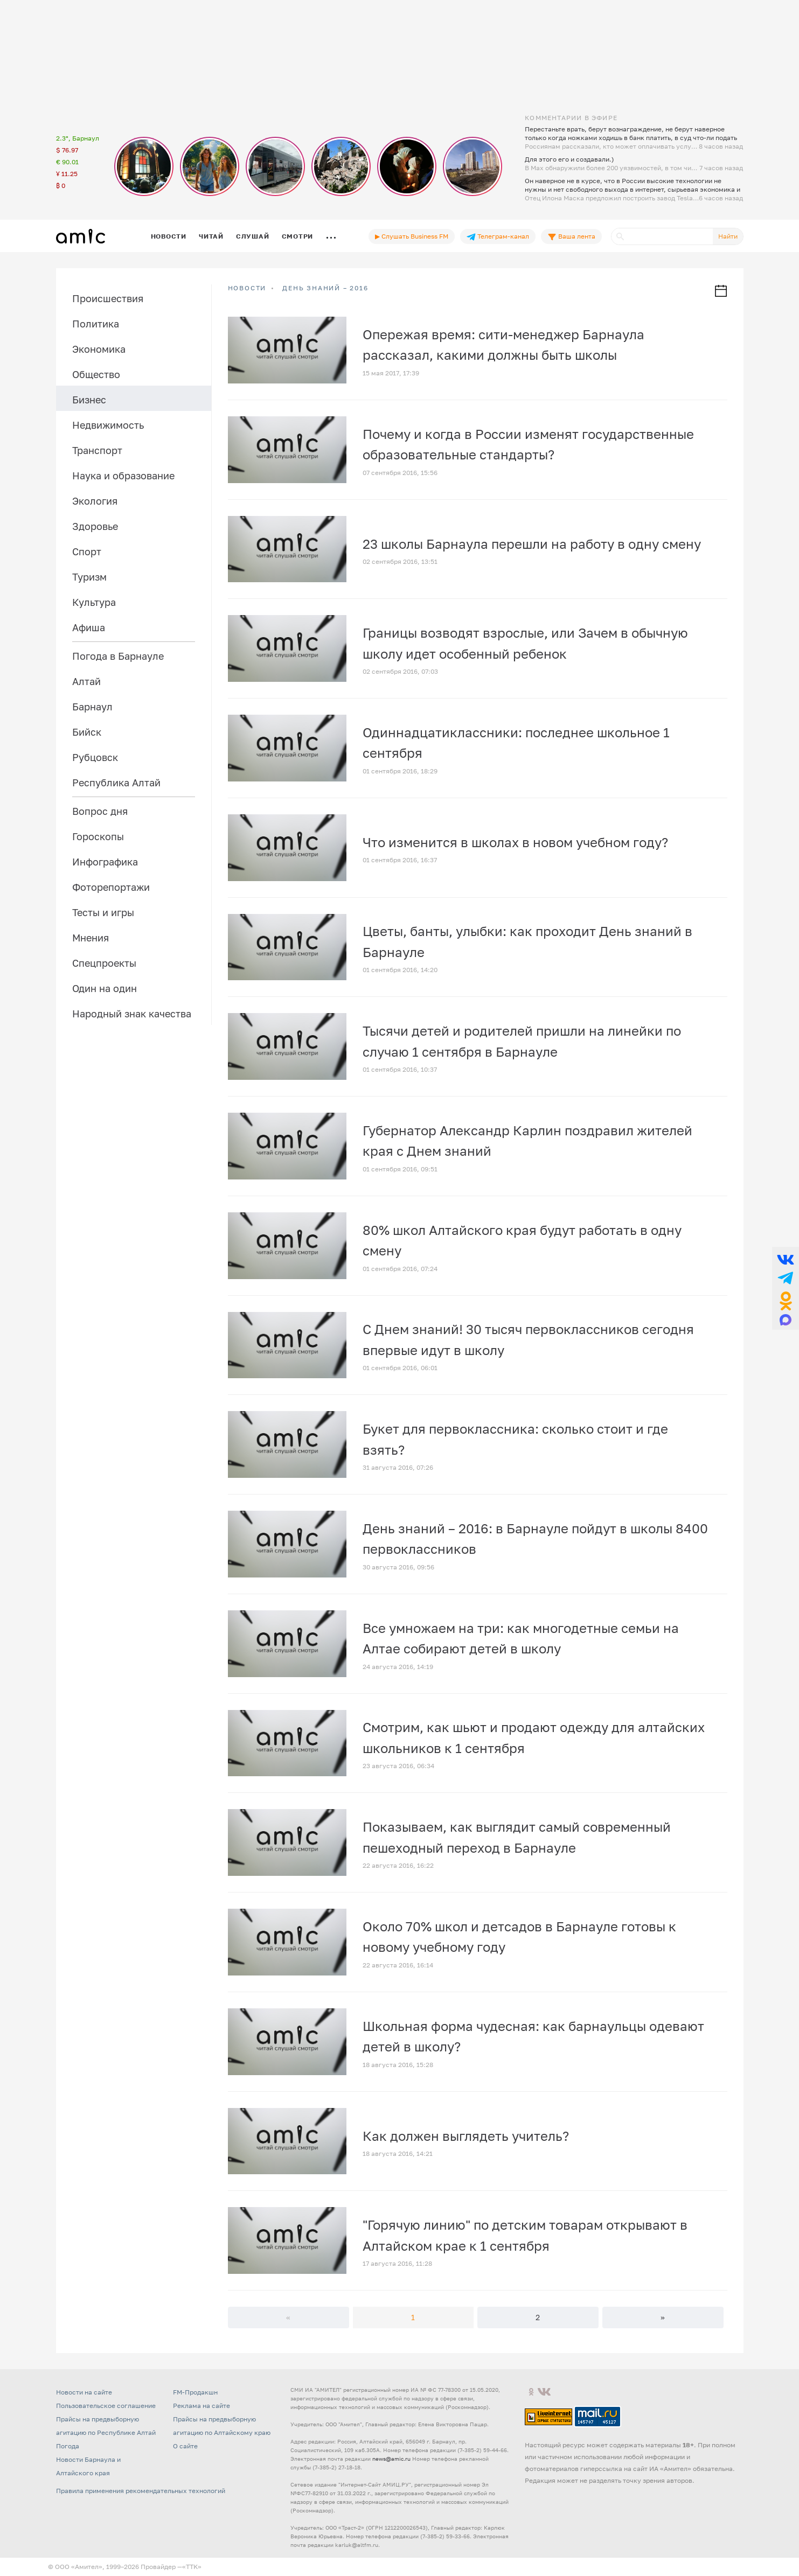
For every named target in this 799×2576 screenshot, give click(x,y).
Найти (728, 236)
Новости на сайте (84, 2392)
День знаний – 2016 (325, 288)
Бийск (86, 732)
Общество (96, 374)
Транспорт (97, 450)
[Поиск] (662, 236)
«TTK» (192, 2567)
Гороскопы (98, 836)
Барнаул (92, 707)
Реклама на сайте (201, 2406)
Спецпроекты (104, 963)
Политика (95, 324)
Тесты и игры (103, 912)
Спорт (86, 551)
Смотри (298, 236)
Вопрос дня (100, 811)
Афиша (88, 627)
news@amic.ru (391, 2458)
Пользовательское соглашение (106, 2406)
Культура (94, 602)
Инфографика (105, 862)
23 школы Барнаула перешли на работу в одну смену (532, 543)
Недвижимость (108, 425)
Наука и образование (123, 475)
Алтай (86, 681)
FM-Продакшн (195, 2392)
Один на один (104, 988)
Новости (168, 236)
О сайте (185, 2446)
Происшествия (107, 298)
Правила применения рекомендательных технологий (140, 2491)
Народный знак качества (131, 1014)
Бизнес (89, 400)
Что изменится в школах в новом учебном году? (515, 842)
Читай (211, 236)
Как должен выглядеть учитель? (466, 2136)
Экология (94, 501)
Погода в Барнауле (118, 656)
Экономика (99, 349)
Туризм (89, 577)
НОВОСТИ (247, 288)
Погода (67, 2446)
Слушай (252, 236)
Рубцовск (95, 757)
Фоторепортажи (111, 887)
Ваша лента (571, 236)
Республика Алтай (116, 782)
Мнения (90, 938)
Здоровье (95, 526)
